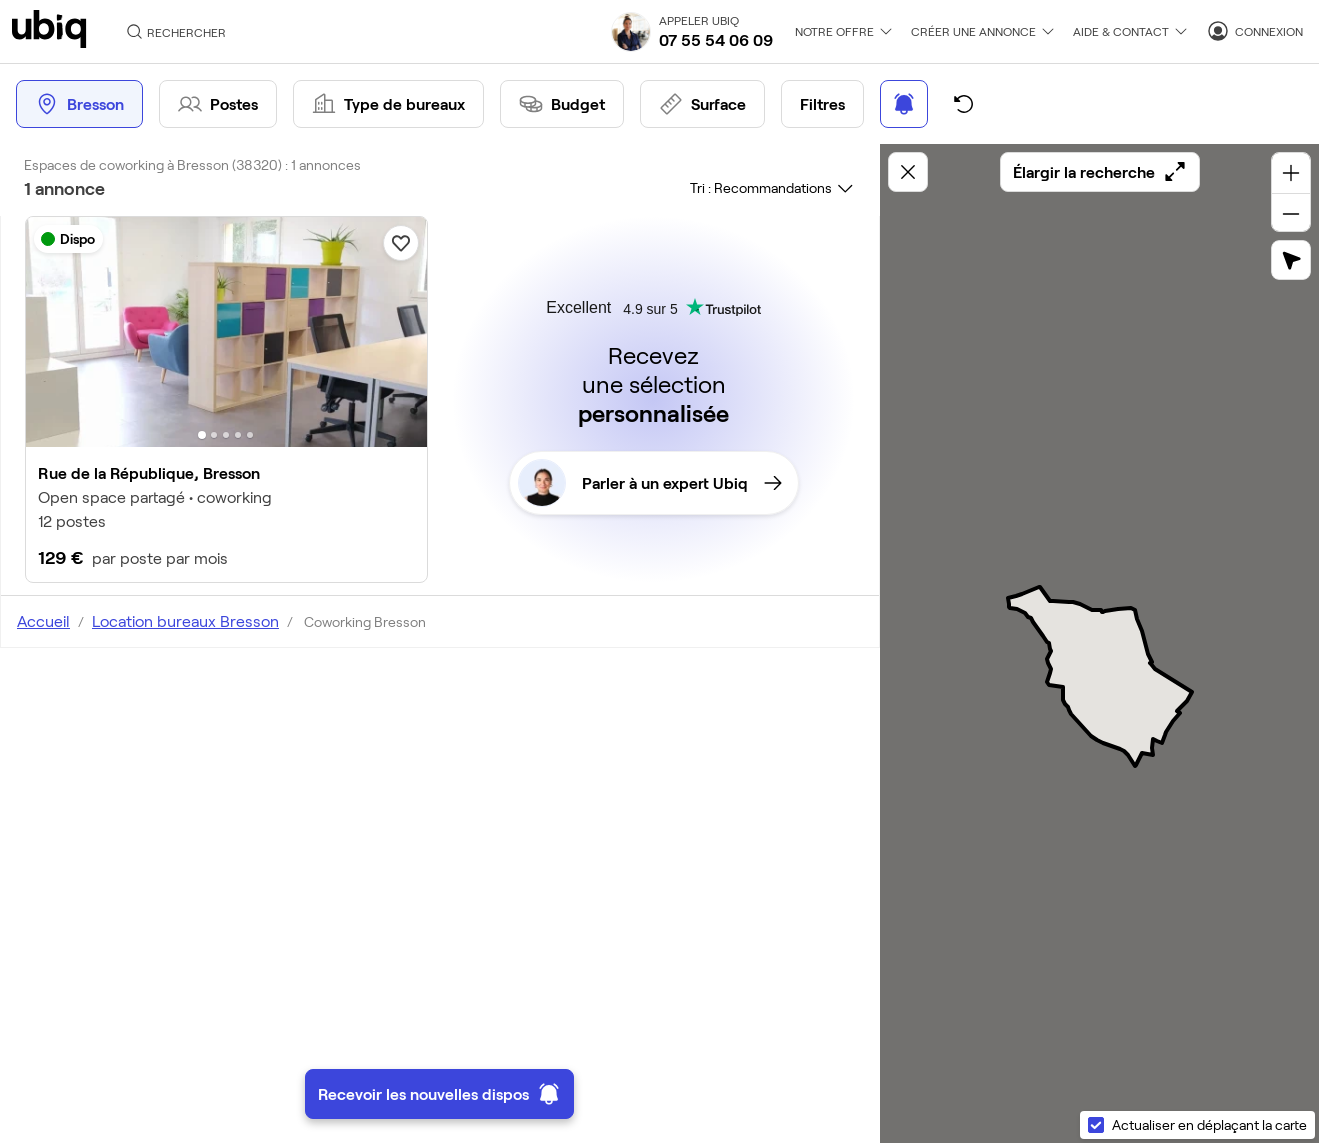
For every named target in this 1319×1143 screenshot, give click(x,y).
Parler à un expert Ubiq (650, 483)
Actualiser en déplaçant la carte (1209, 1124)
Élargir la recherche (1100, 172)
